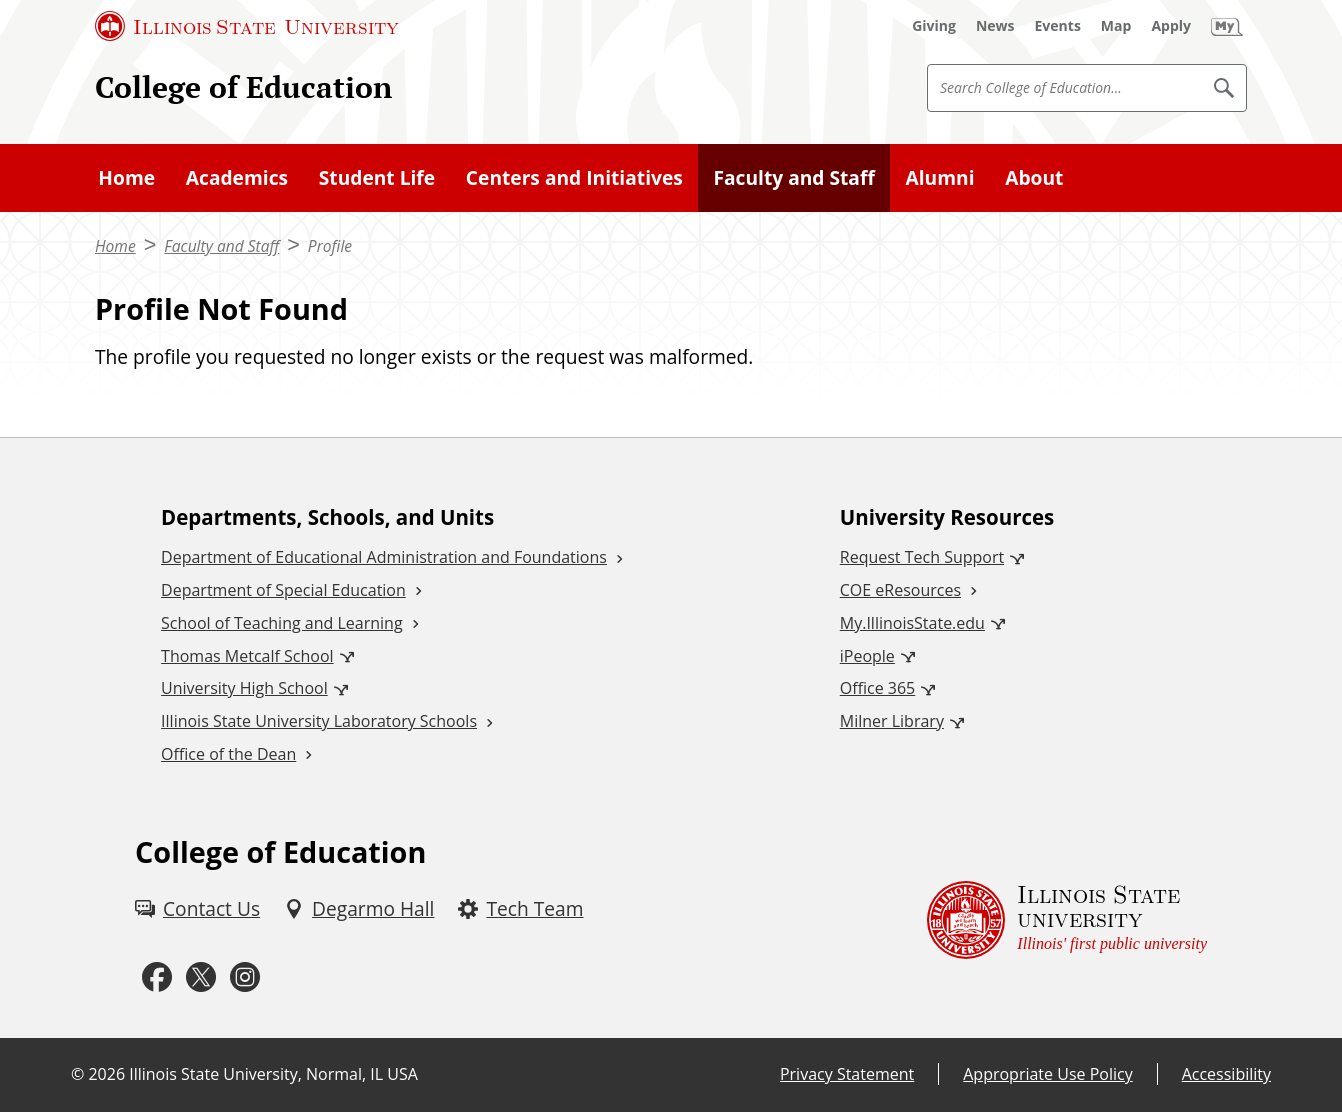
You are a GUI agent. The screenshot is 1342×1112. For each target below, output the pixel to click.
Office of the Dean (228, 754)
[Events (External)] (1058, 26)
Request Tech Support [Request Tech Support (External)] (922, 557)
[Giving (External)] (934, 26)
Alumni (940, 177)
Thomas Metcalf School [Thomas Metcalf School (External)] (247, 656)
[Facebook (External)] (157, 978)
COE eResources (900, 590)
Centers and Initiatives (574, 177)
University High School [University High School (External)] (244, 688)
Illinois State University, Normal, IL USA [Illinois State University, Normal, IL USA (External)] (273, 1074)
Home (126, 177)
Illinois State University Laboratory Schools (319, 721)
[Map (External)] (1116, 26)
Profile (330, 246)
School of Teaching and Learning (281, 623)
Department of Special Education (283, 590)
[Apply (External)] (1171, 26)
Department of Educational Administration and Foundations (384, 557)
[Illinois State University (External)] (247, 26)
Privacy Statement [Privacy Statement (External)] (847, 1074)
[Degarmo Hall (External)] (359, 909)
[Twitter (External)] (201, 978)
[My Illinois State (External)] (1227, 26)
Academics (237, 177)
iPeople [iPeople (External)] (867, 656)
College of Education (243, 87)
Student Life (377, 177)
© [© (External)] (77, 1074)
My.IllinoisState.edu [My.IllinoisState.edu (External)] (912, 623)
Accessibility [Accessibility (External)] (1226, 1074)
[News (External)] (995, 26)
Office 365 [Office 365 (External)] (878, 688)
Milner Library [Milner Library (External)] (892, 721)
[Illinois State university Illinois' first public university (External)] (1067, 920)
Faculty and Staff (793, 177)
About (1034, 177)
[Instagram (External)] (245, 978)
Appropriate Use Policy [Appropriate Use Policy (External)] (1047, 1074)
